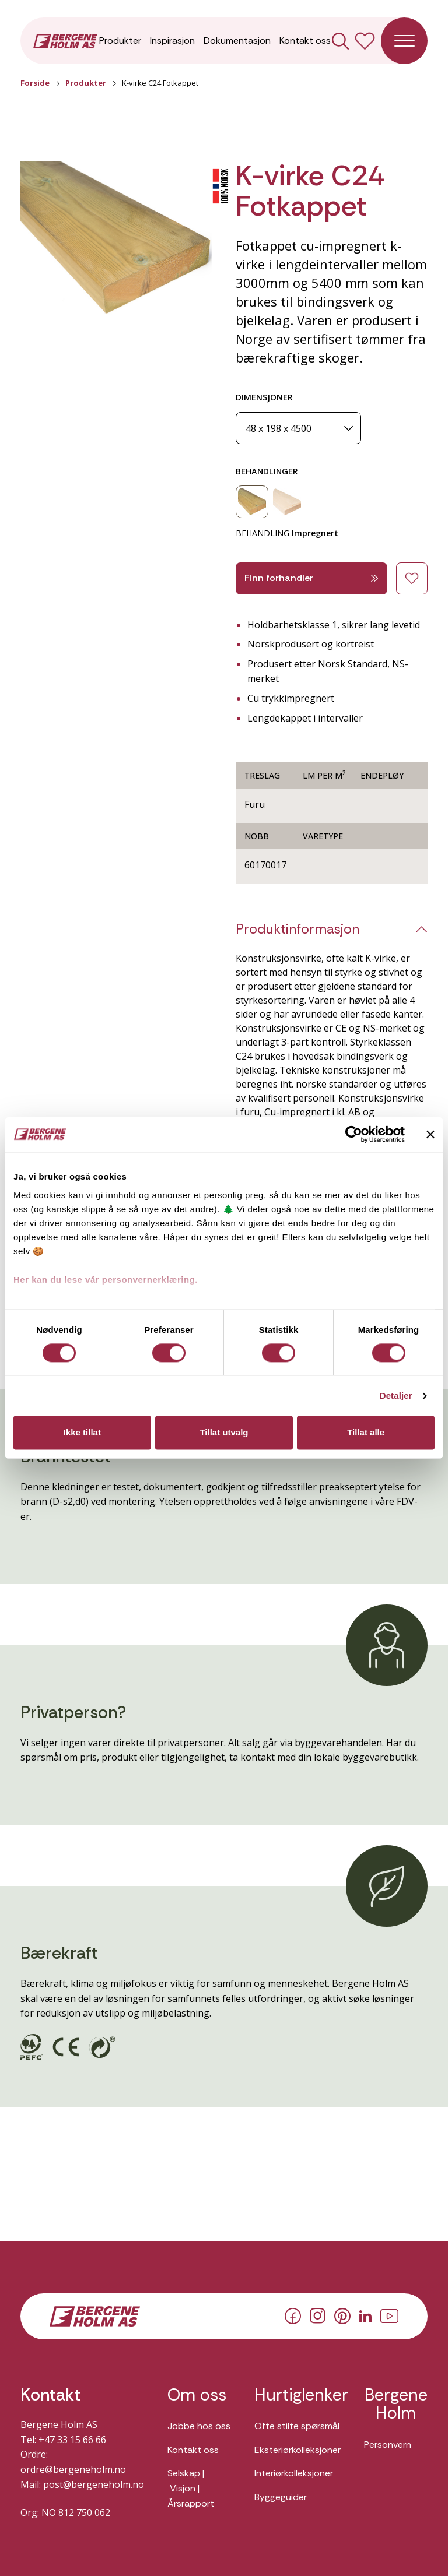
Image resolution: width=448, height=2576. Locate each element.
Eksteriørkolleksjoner (297, 2450)
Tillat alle (365, 1433)
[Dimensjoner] (298, 428)
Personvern (387, 2444)
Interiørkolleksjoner (293, 2473)
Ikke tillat (82, 1433)
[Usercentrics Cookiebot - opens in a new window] (354, 1134)
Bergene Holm (396, 2404)
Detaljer (396, 1395)
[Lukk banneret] (430, 1134)
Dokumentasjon (237, 40)
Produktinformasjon (297, 929)
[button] (116, 239)
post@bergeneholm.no (93, 2484)
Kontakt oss (305, 40)
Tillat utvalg (224, 1433)
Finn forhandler (311, 578)
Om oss (196, 2395)
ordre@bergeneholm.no (73, 2469)
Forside (35, 83)
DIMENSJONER (264, 397)
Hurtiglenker (297, 2395)
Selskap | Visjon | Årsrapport (190, 2488)
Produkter (120, 40)
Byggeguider (280, 2497)
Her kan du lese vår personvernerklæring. (105, 1280)
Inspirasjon (172, 40)
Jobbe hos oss (198, 2426)
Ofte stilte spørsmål (297, 2426)
